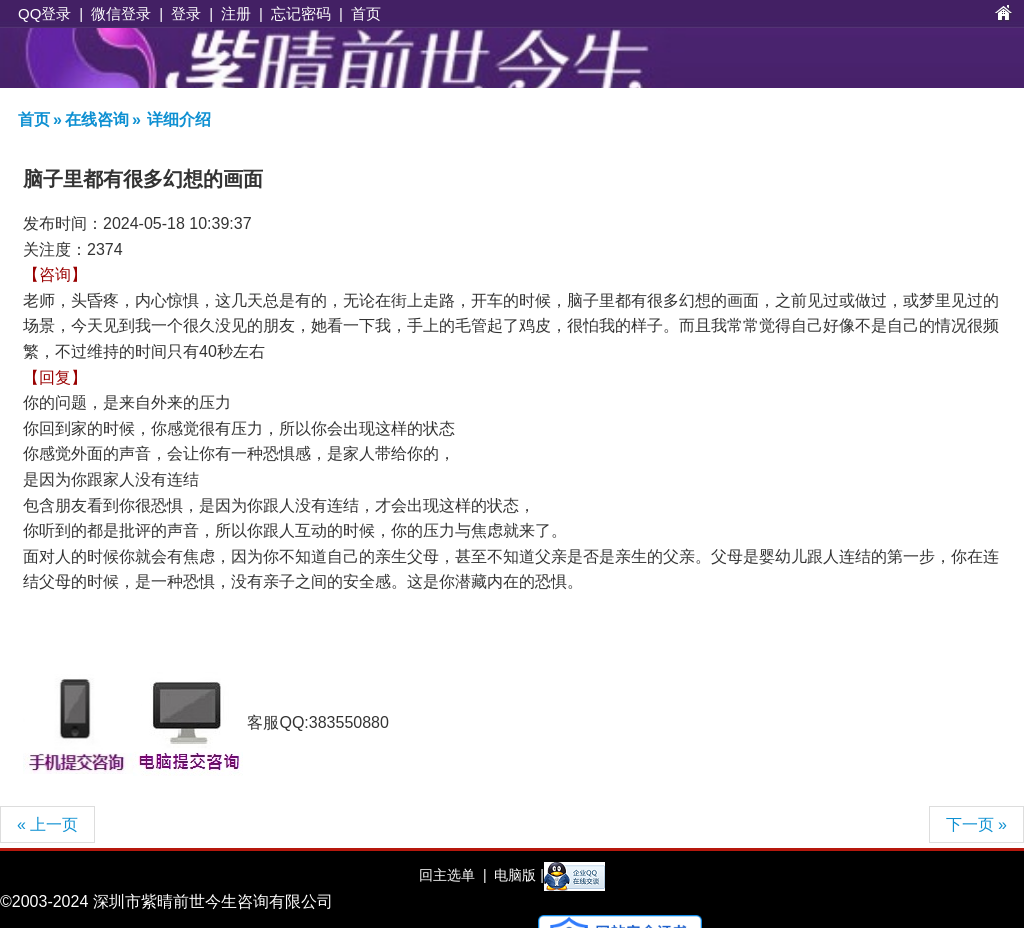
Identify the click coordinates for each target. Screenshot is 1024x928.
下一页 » (976, 824)
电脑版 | (516, 875)
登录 (186, 13)
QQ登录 (44, 13)
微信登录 (121, 13)
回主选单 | (452, 875)
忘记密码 (301, 13)
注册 (236, 13)
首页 (366, 13)
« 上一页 (47, 824)
